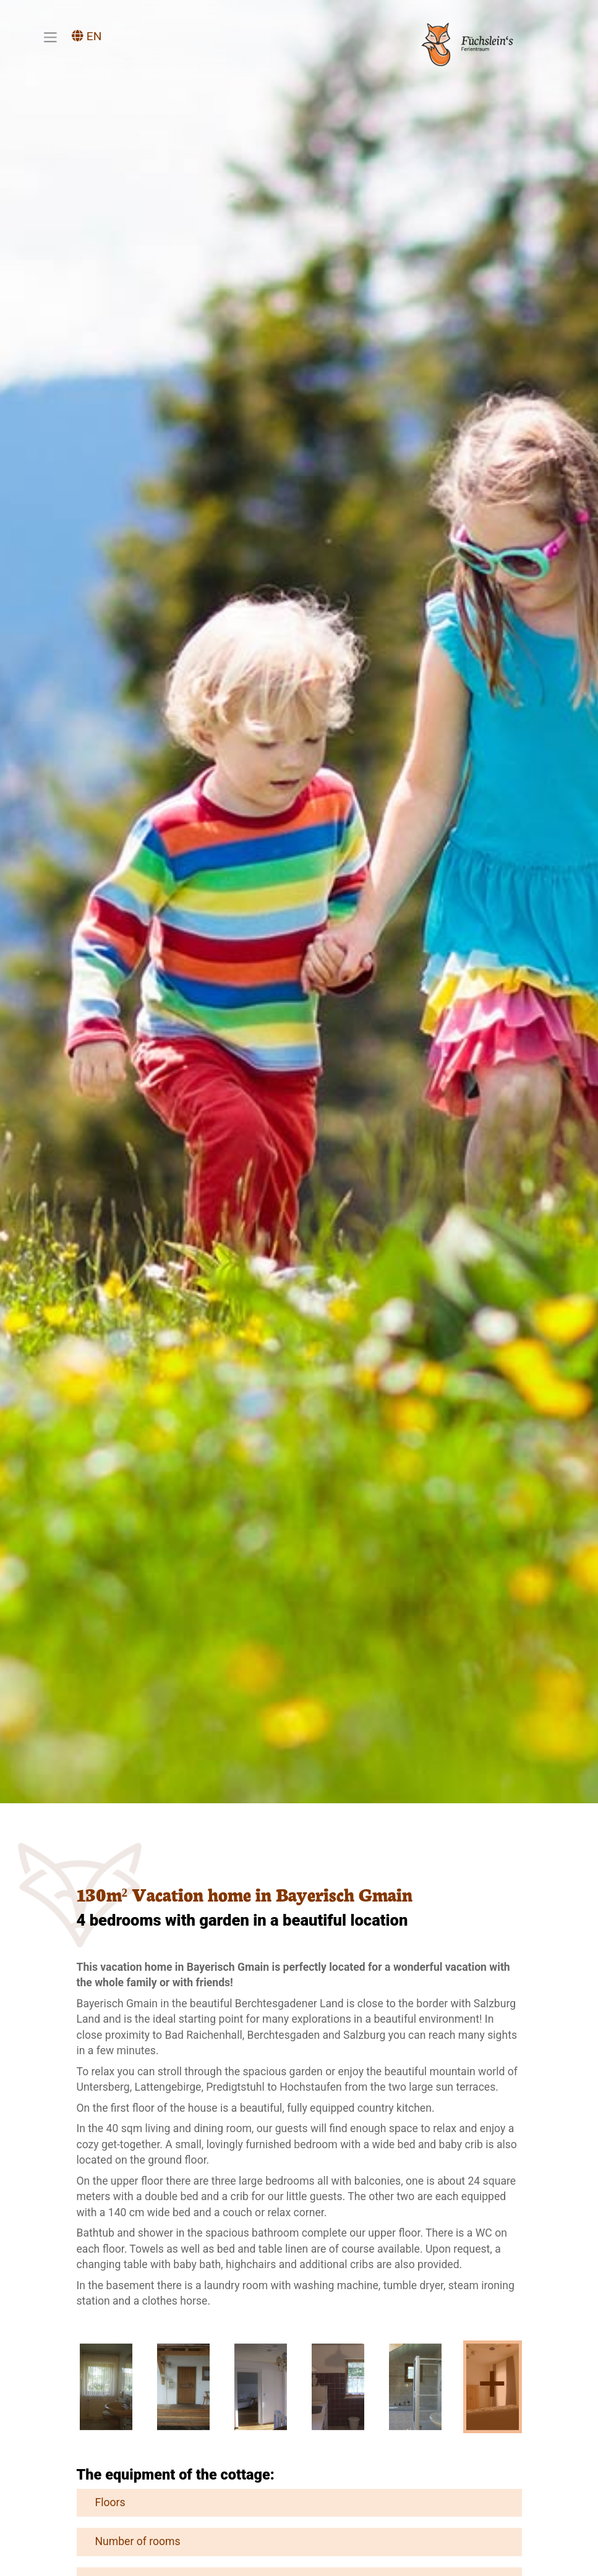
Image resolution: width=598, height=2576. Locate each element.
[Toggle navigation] (50, 37)
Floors (104, 2502)
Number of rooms (132, 2541)
